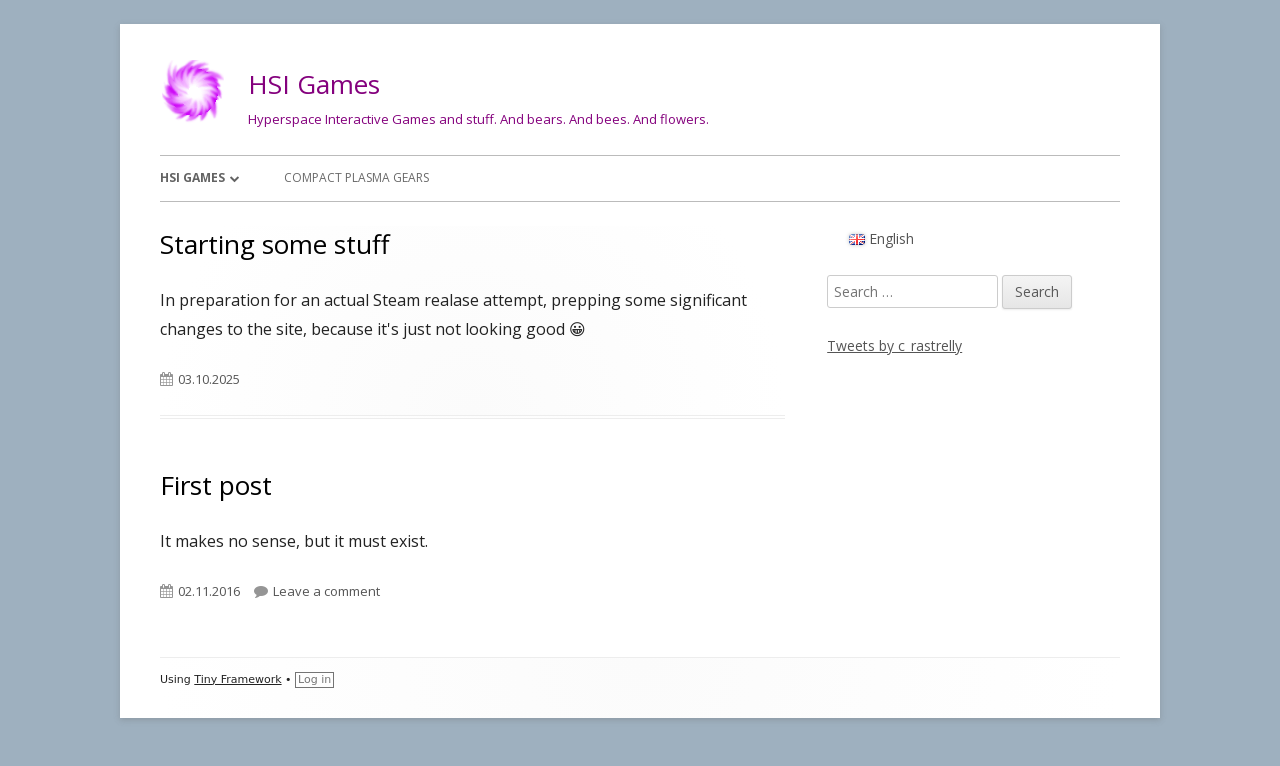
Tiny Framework (237, 679)
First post (216, 485)
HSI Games (314, 84)
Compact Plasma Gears (356, 177)
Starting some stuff (275, 244)
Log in (314, 679)
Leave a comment (326, 591)
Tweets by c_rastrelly (894, 345)
